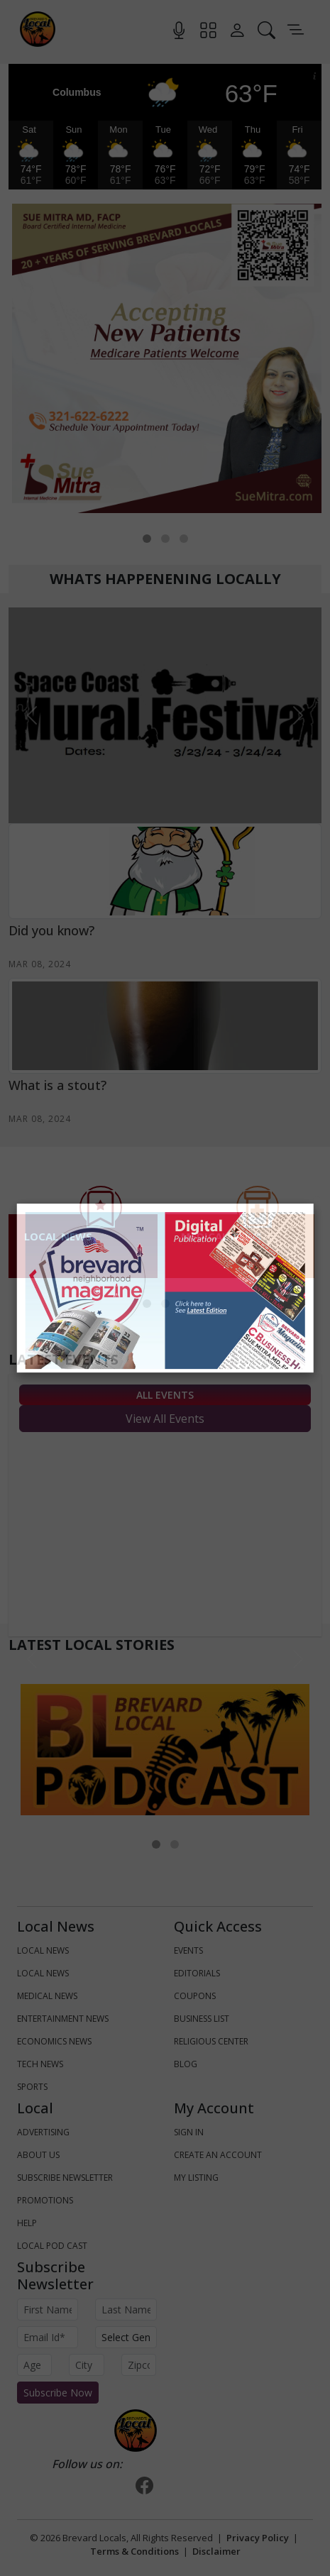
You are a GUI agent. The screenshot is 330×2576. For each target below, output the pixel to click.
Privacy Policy (257, 2537)
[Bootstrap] (135, 2430)
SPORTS (32, 2087)
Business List (201, 2019)
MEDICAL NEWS (47, 1996)
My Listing (196, 2178)
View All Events (165, 1418)
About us (38, 2155)
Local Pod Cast (52, 2246)
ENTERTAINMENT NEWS (63, 2019)
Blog (185, 2064)
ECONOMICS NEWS (54, 2041)
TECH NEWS (40, 2064)
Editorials (197, 1973)
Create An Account (218, 2155)
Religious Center (211, 2041)
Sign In (189, 2132)
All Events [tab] (165, 1395)
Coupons (195, 1996)
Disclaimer (216, 2551)
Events (188, 1950)
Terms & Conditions (134, 2551)
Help (27, 2223)
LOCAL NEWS (43, 1950)
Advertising (43, 2132)
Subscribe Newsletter (65, 2178)
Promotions (45, 2200)
